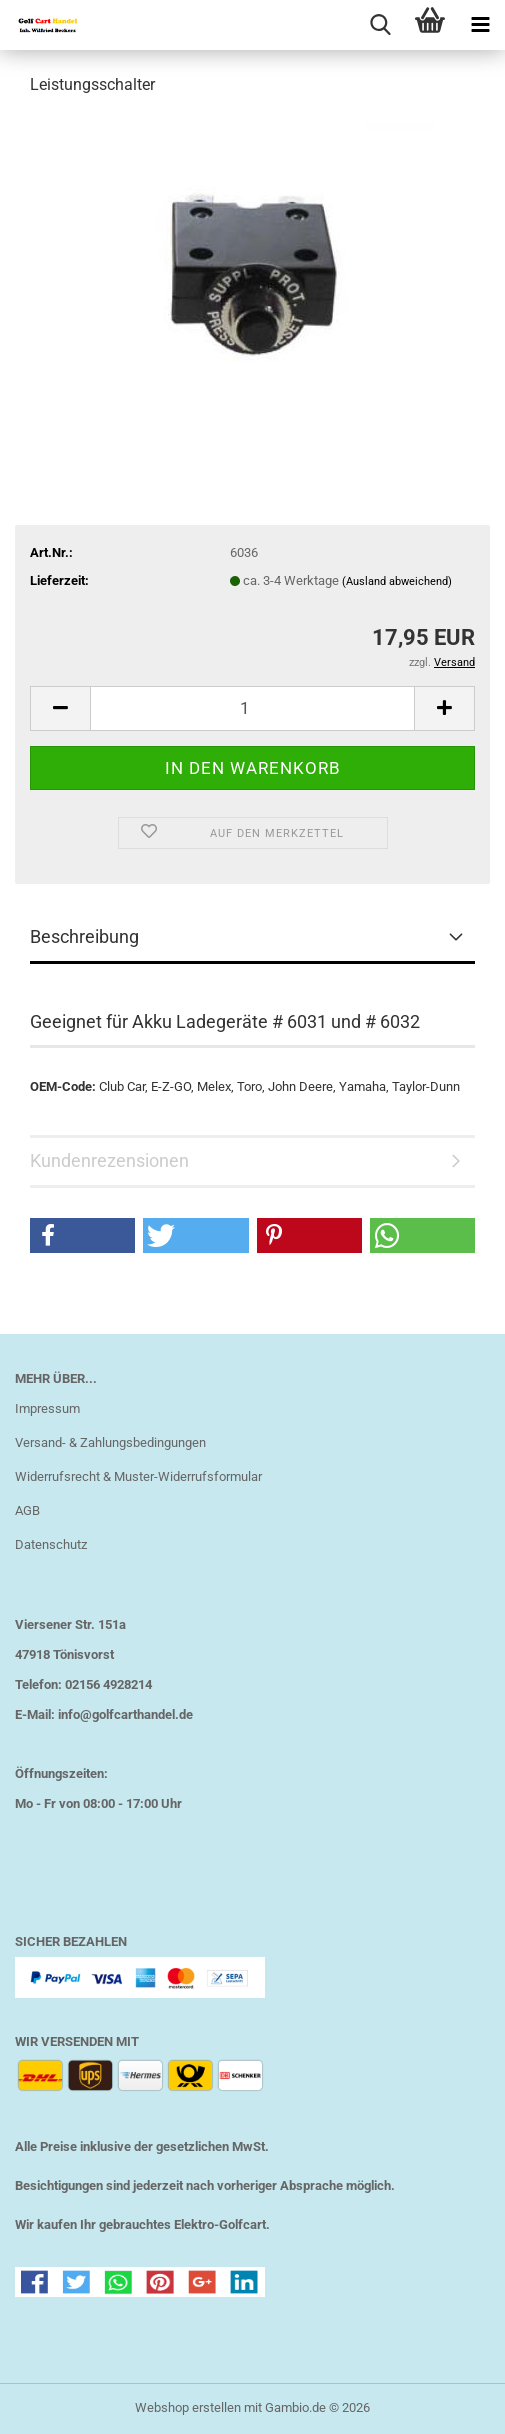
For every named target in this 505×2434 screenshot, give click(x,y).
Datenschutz (51, 1544)
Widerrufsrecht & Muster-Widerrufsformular (138, 1476)
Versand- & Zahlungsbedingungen (110, 1442)
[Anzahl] (252, 708)
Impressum (47, 1408)
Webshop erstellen (188, 2407)
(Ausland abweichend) (397, 581)
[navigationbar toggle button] (480, 25)
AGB (27, 1510)
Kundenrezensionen (109, 1160)
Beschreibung (84, 936)
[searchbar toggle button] (380, 25)
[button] (60, 708)
